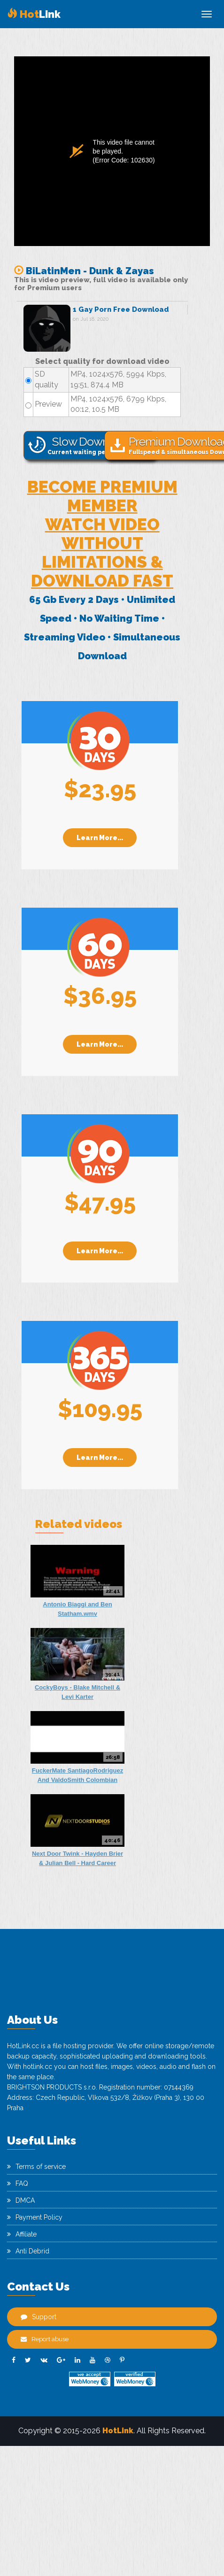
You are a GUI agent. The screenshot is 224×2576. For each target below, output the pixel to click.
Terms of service (36, 2166)
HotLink (117, 2430)
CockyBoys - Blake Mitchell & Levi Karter (77, 1692)
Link (34, 14)
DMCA (21, 2200)
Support (38, 2317)
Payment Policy (34, 2217)
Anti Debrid (28, 2251)
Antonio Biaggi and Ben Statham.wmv (77, 1609)
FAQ (17, 2183)
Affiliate (22, 2234)
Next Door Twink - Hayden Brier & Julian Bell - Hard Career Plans (77, 1859)
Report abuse (45, 2339)
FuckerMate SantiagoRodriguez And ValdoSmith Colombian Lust (77, 1776)
